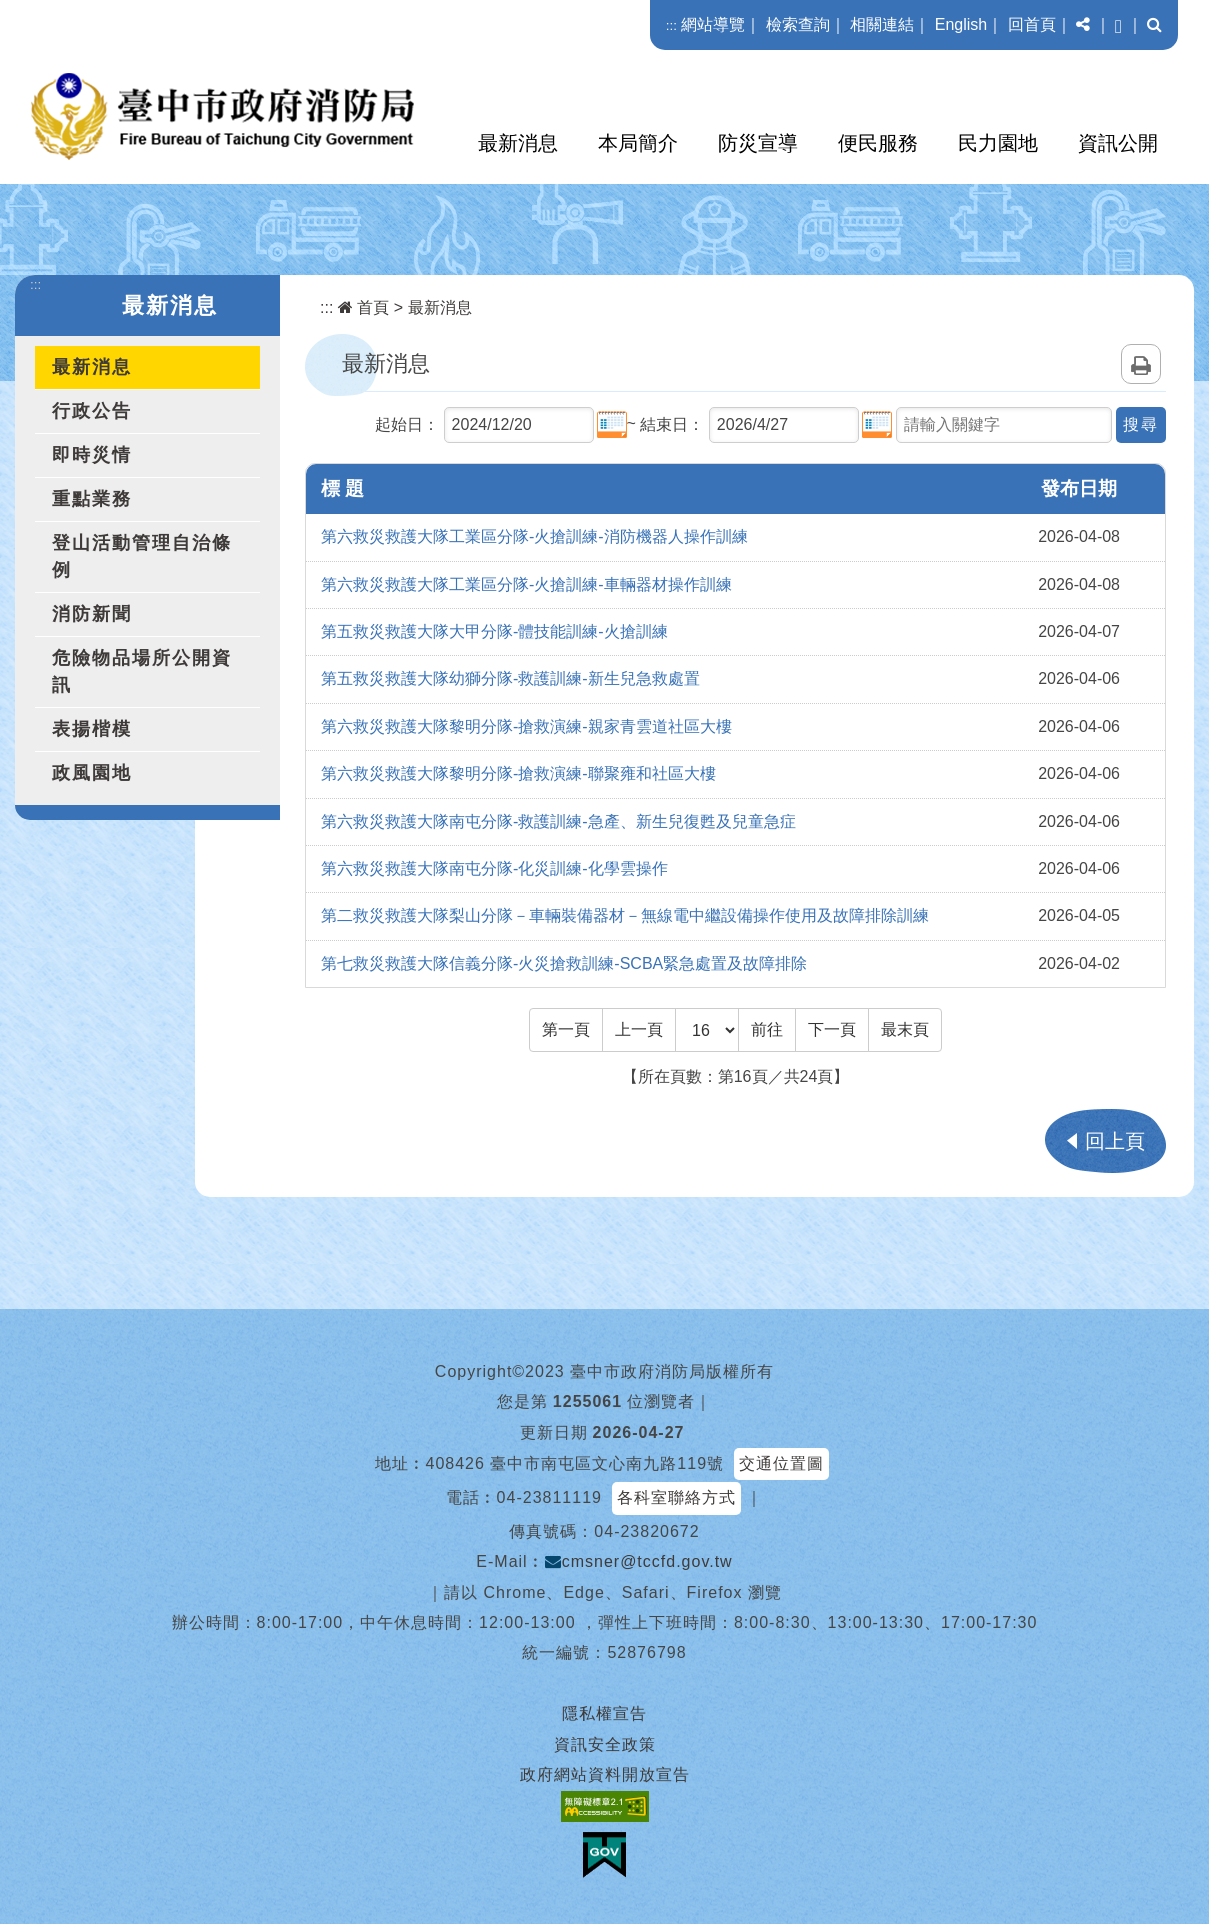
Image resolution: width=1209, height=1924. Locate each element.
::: (671, 25)
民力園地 (998, 143)
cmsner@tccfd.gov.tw (639, 1561)
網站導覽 (713, 24)
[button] (1083, 25)
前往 (767, 1029)
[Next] (832, 1030)
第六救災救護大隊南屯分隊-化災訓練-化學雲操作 (494, 868)
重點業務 (92, 499)
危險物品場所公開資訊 (142, 671)
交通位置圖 (781, 1463)
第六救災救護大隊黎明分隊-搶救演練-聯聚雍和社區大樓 (518, 773)
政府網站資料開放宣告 (605, 1774)
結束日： (672, 424)
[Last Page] (905, 1030)
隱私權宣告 (604, 1713)
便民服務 (878, 143)
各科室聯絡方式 (676, 1497)
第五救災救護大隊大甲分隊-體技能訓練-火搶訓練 (494, 631)
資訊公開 (1118, 143)
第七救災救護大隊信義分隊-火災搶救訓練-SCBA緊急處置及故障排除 (564, 963)
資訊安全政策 (605, 1744)
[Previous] (639, 1030)
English (961, 24)
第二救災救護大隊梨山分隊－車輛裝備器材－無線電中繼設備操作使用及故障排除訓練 (625, 915)
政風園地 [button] (92, 773)
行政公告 (92, 411)
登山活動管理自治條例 (142, 556)
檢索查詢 (798, 24)
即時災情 (92, 455)
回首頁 (1032, 24)
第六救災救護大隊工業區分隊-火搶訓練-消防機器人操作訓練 (534, 536)
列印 (1141, 364)
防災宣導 (758, 143)
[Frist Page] (566, 1030)
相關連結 (882, 24)
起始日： (407, 424)
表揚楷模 (92, 729)
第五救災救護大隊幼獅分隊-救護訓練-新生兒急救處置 (510, 678)
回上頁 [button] (1115, 1141)
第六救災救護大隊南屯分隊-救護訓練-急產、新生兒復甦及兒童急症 (558, 821)
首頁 (363, 307)
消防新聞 (92, 614)
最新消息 (518, 143)
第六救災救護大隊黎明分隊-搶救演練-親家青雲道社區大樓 (526, 726)
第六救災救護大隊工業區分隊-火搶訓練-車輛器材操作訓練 (526, 584)
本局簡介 (638, 143)
